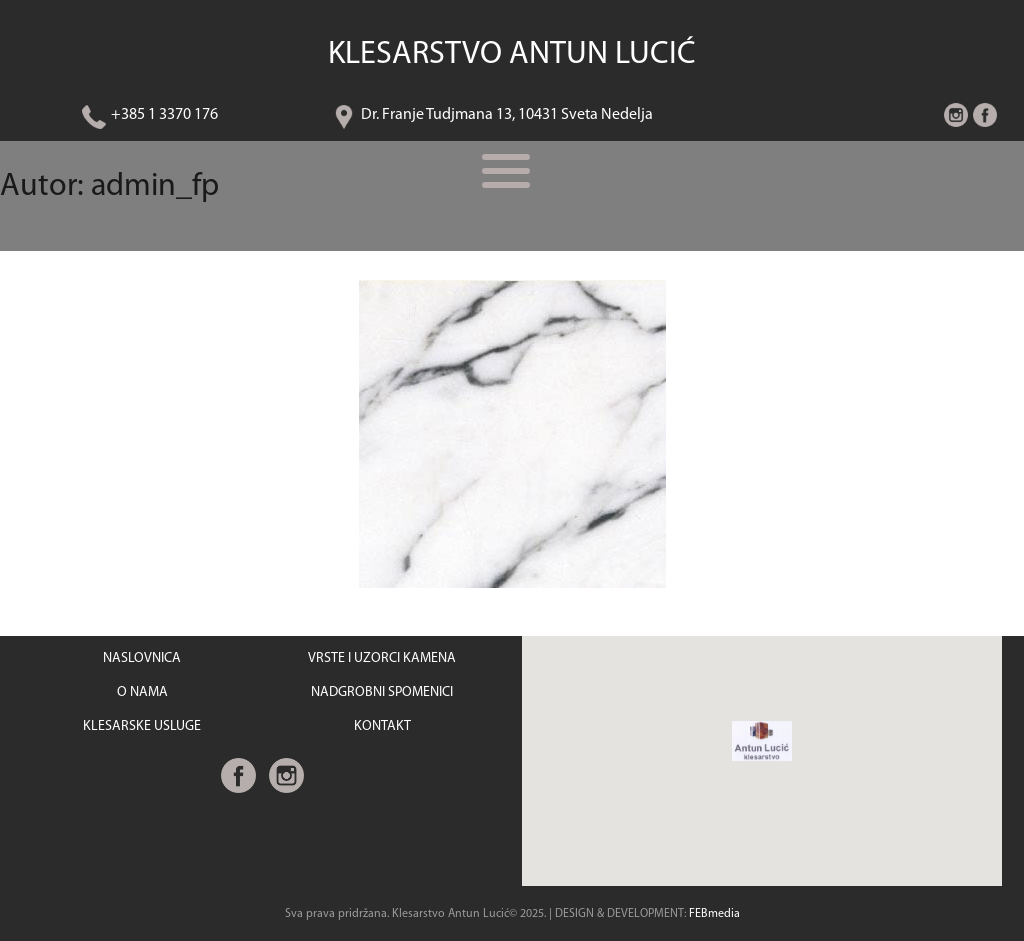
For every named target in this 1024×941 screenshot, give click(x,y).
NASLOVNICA (142, 658)
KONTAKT (382, 726)
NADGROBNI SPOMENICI (382, 692)
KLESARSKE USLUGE (142, 726)
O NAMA (142, 692)
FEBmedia (714, 914)
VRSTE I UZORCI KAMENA (382, 658)
